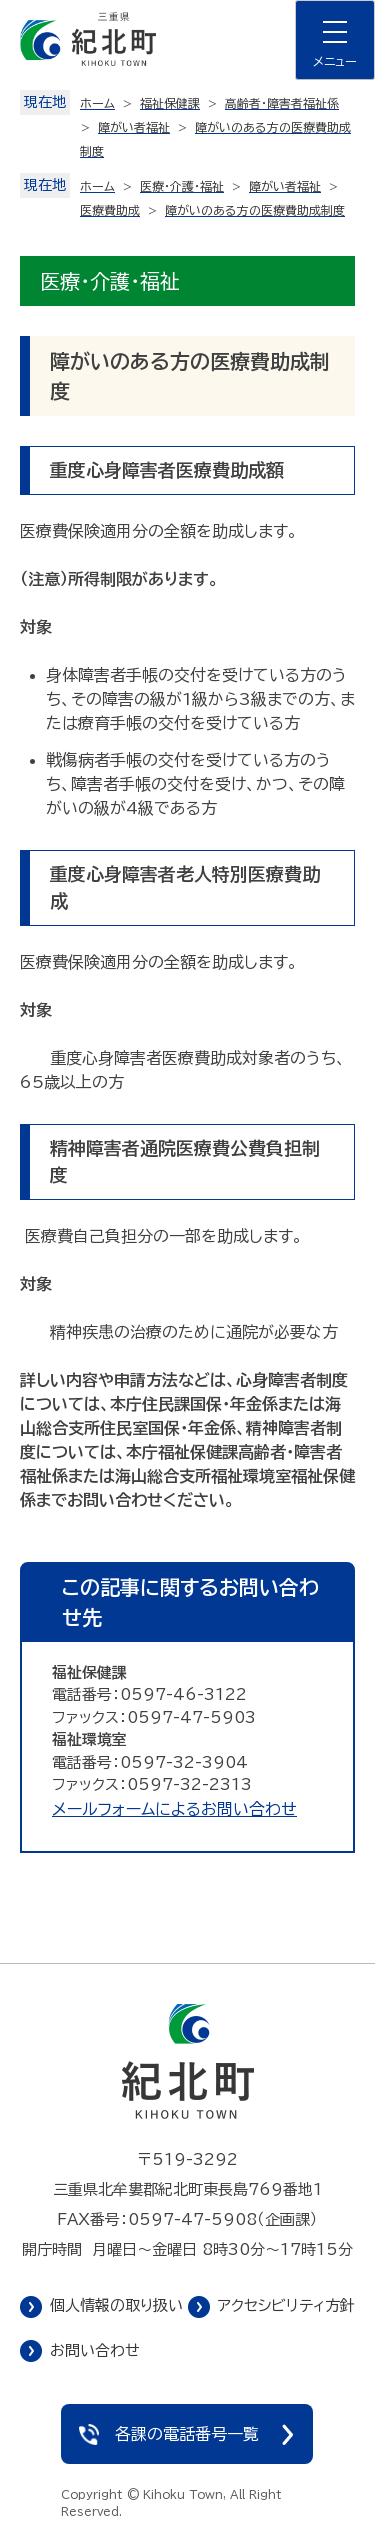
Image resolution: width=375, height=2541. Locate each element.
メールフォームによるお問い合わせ (174, 1809)
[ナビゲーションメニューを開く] (335, 40)
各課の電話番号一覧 (187, 2434)
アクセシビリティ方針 (286, 2305)
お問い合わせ (95, 2350)
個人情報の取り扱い (116, 2305)
